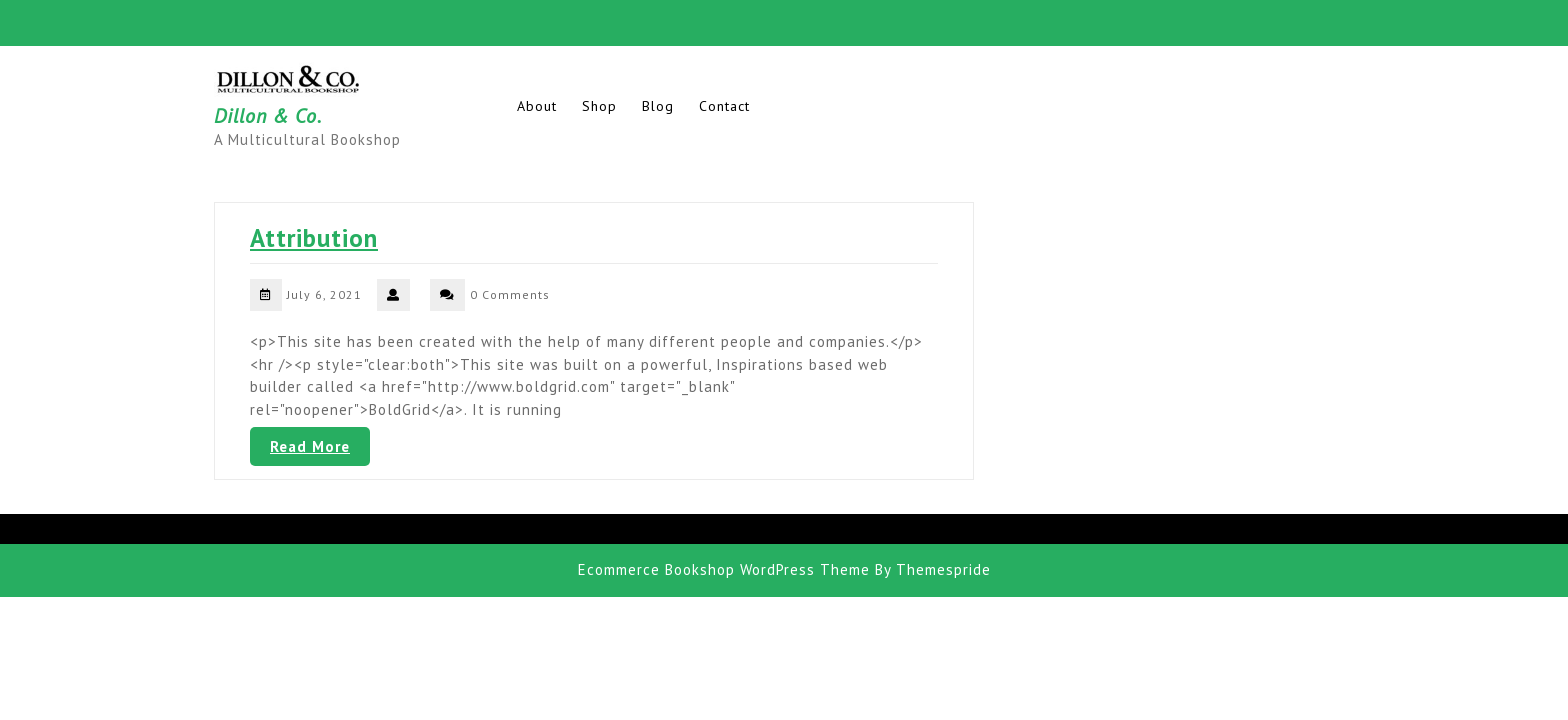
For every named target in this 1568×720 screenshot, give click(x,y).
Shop (599, 106)
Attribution (314, 238)
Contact (724, 106)
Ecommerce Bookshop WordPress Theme (724, 569)
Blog (658, 106)
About (537, 106)
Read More (310, 446)
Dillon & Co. (268, 116)
